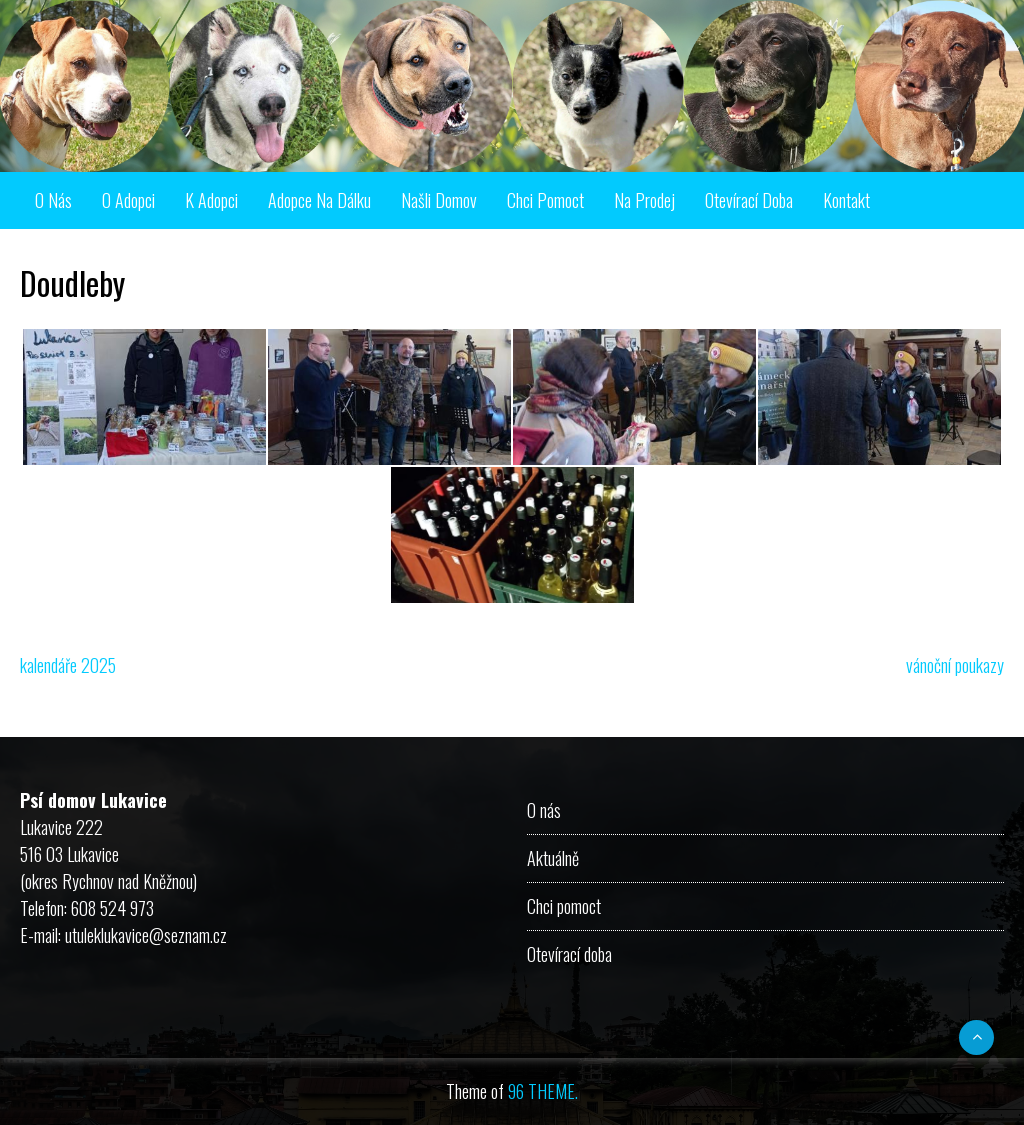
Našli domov (439, 200)
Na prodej (644, 200)
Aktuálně (553, 858)
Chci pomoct (545, 200)
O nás (53, 200)
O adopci (128, 200)
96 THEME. (543, 1091)
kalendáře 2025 (68, 665)
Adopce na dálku (319, 200)
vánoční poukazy (955, 665)
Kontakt (846, 200)
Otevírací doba (749, 200)
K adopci (211, 200)
